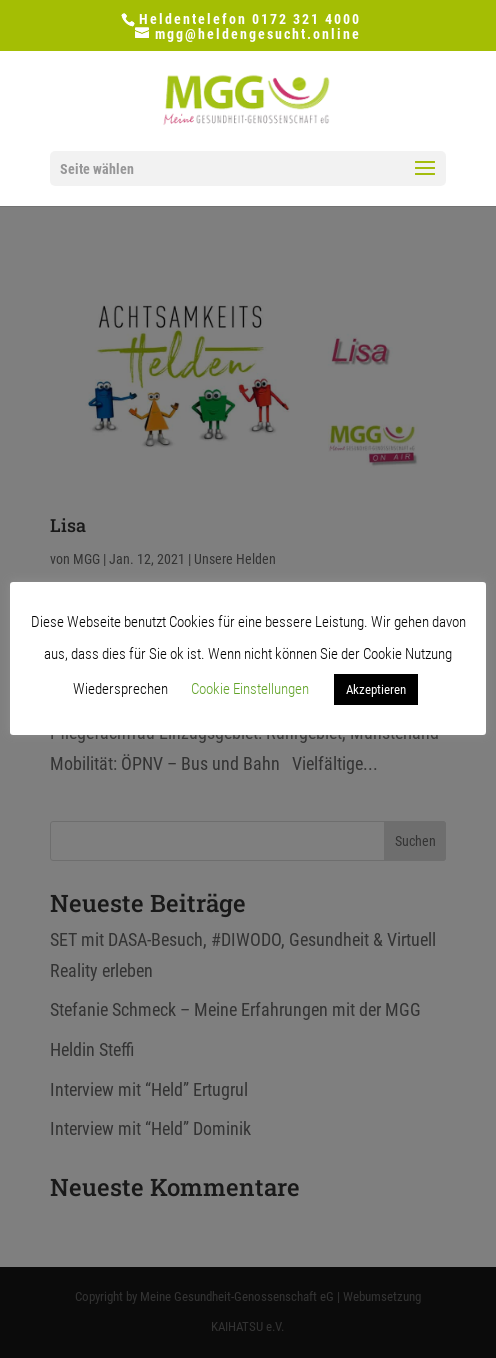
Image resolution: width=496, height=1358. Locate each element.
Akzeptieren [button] (376, 689)
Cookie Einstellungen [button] (250, 689)
